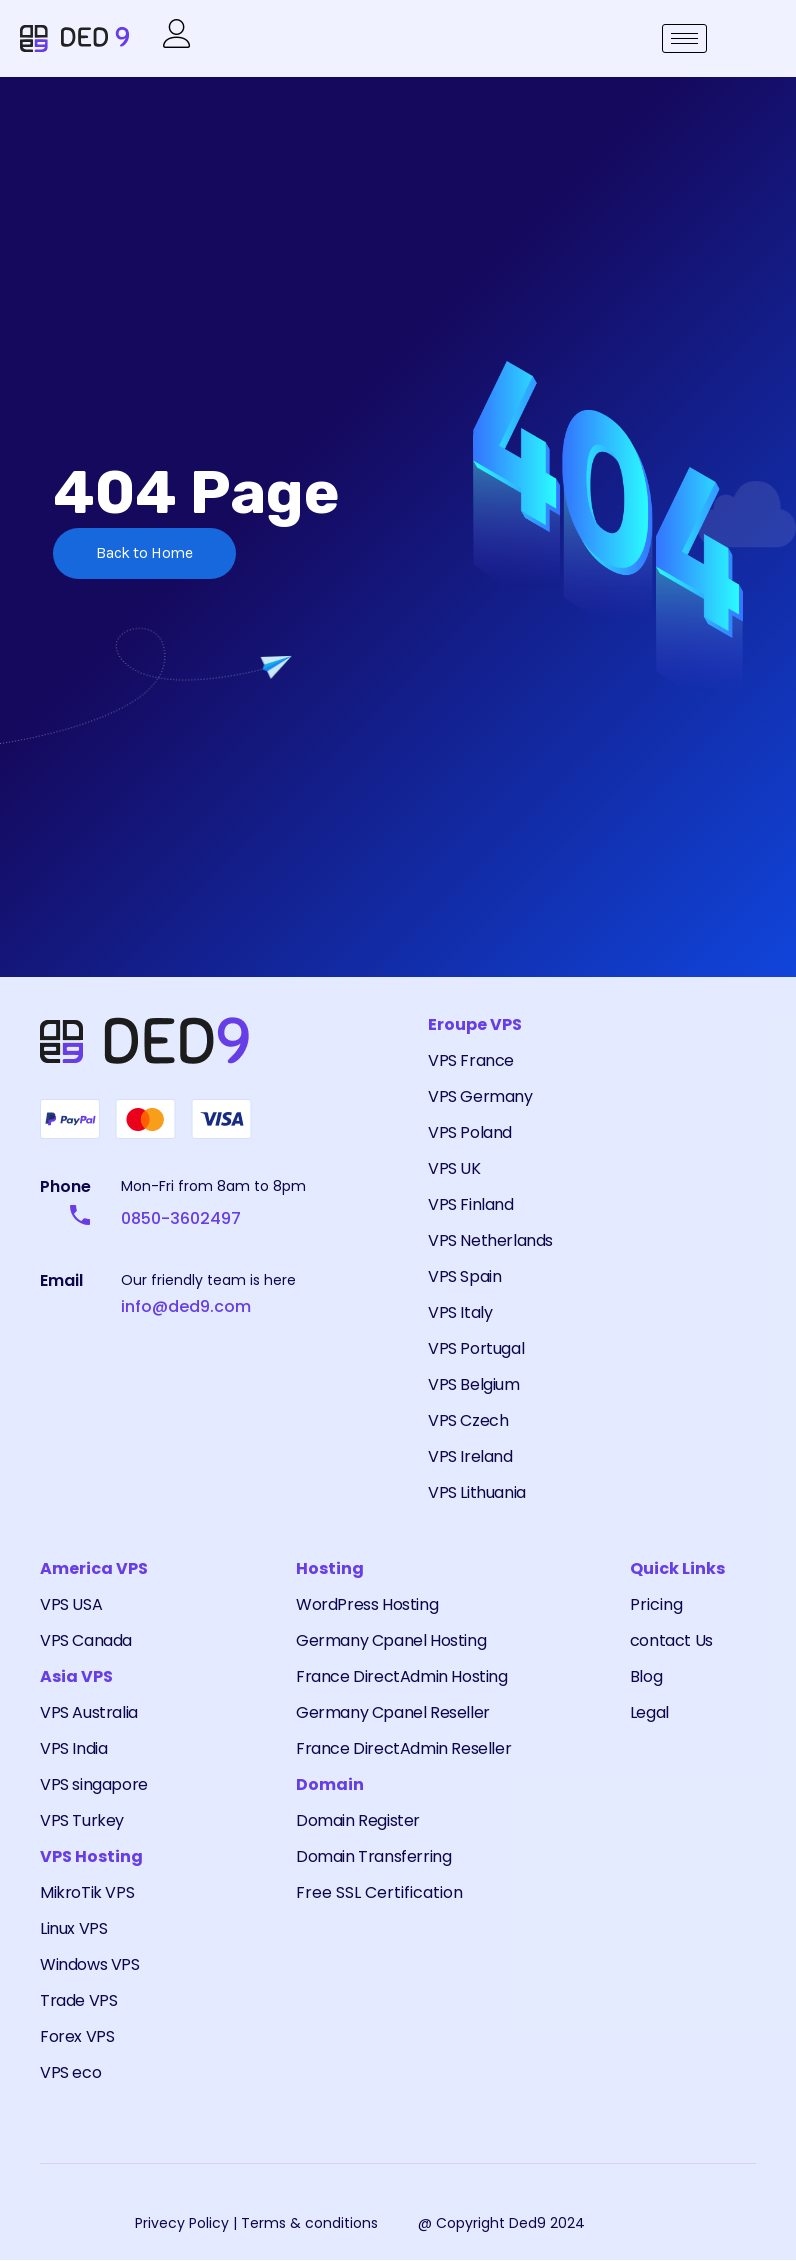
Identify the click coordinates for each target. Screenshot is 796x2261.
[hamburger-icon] (684, 39)
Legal (649, 1713)
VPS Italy (460, 1313)
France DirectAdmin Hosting (402, 1677)
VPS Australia (89, 1713)
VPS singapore (94, 1785)
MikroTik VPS (87, 1893)
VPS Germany (480, 1097)
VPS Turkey (82, 1821)
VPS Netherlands (490, 1241)
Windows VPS (90, 1965)
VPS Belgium (474, 1385)
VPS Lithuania (477, 1493)
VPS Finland (471, 1205)
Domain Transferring (373, 1857)
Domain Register (358, 1821)
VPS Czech (468, 1421)
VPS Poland (470, 1133)
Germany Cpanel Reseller (393, 1713)
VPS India (73, 1749)
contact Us (671, 1641)
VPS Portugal (476, 1349)
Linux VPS (73, 1929)
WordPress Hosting (367, 1605)
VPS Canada (86, 1641)
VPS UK (454, 1169)
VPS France (471, 1061)
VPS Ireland (470, 1457)
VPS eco (70, 2073)
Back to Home (146, 555)
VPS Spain (464, 1277)
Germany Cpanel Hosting (391, 1641)
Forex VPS (77, 2037)
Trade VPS (78, 2001)
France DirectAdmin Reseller (403, 1749)
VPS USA (71, 1605)
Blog (646, 1677)
